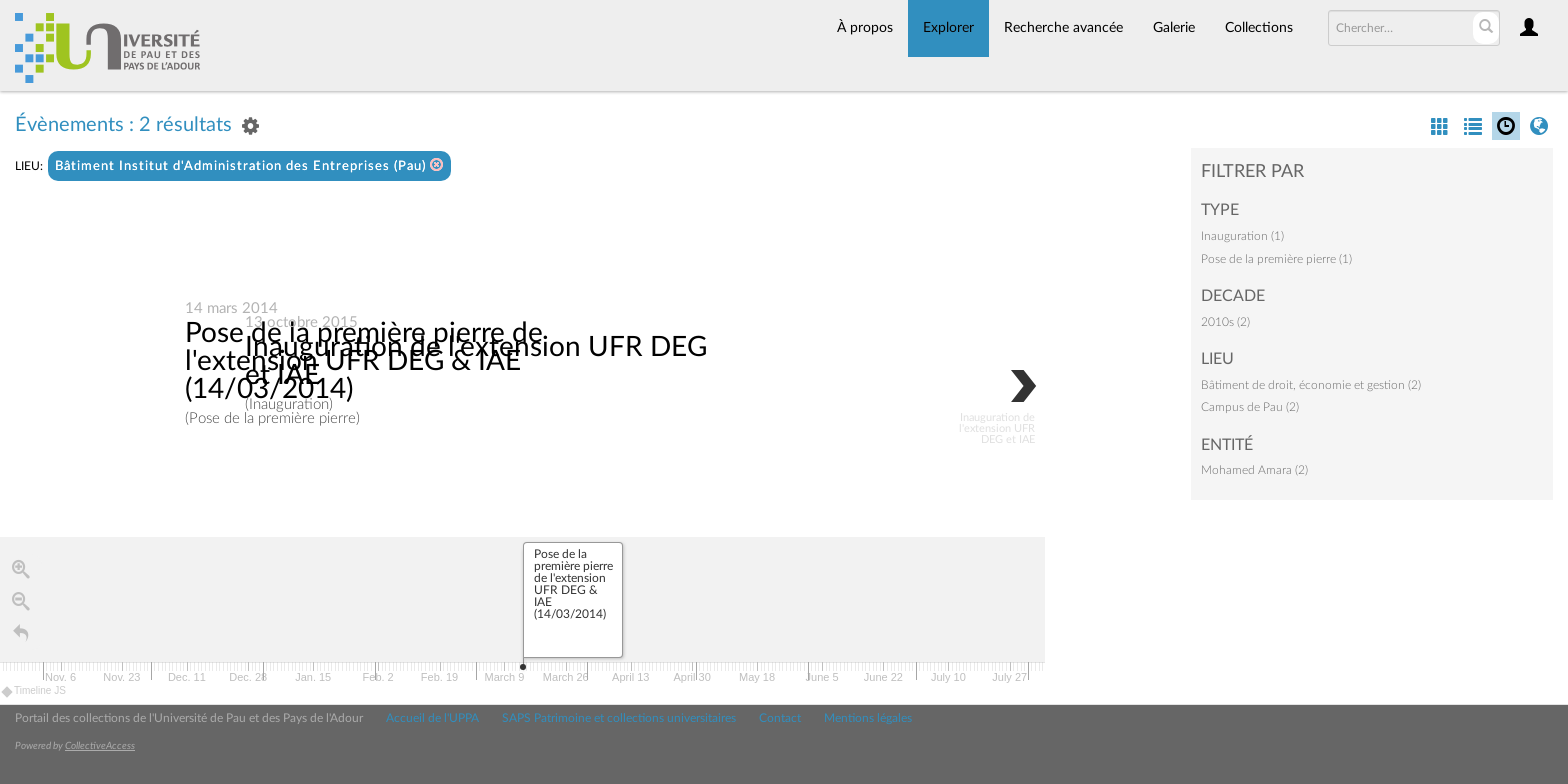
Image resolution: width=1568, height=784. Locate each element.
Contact (780, 718)
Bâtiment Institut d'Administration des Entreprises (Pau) (249, 165)
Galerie (1174, 28)
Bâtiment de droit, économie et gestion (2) (1311, 385)
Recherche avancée (1063, 28)
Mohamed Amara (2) (1254, 470)
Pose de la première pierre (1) (1276, 259)
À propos (865, 28)
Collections (1259, 28)
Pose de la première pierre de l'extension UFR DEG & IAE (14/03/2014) (364, 361)
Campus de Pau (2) (1250, 407)
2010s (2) (1225, 322)
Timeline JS (34, 691)
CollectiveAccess (100, 746)
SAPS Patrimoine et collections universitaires (619, 718)
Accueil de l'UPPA (432, 718)
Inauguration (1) (1242, 236)
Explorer (948, 28)
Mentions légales (868, 718)
